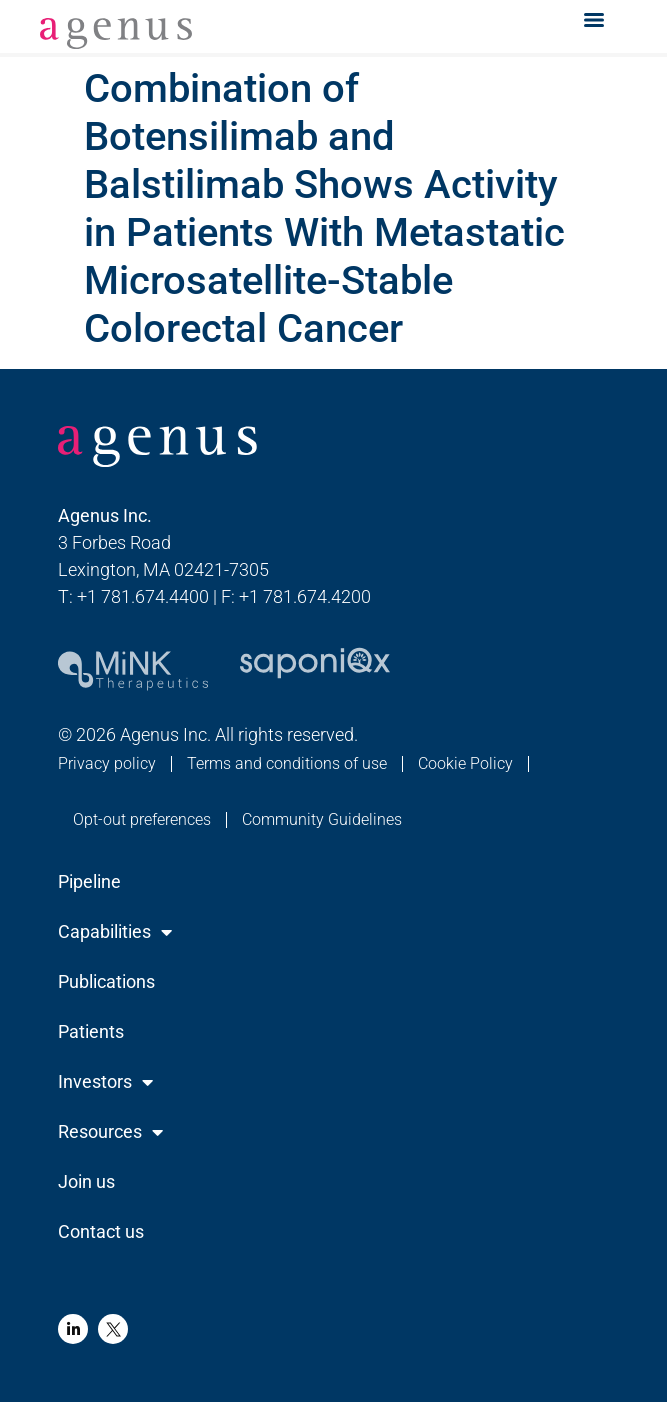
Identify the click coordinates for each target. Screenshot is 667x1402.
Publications (106, 981)
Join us (86, 1181)
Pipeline (89, 881)
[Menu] (594, 20)
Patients (91, 1031)
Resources (110, 1132)
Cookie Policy (465, 763)
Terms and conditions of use (287, 763)
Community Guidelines (322, 819)
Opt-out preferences (142, 819)
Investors (105, 1082)
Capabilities (115, 932)
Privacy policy (107, 763)
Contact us (101, 1231)
